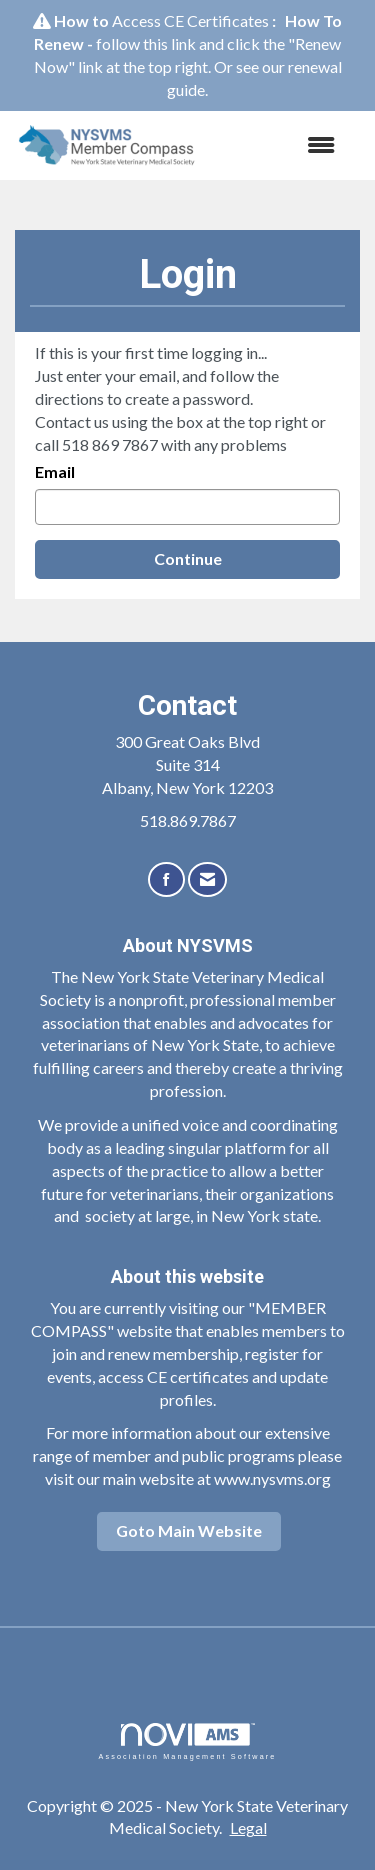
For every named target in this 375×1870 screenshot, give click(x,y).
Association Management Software (187, 1741)
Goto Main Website (189, 1530)
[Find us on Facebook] (166, 879)
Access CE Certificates (190, 20)
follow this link (146, 43)
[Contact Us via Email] (207, 879)
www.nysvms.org (272, 1478)
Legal (248, 1827)
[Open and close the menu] (280, 145)
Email (55, 471)
